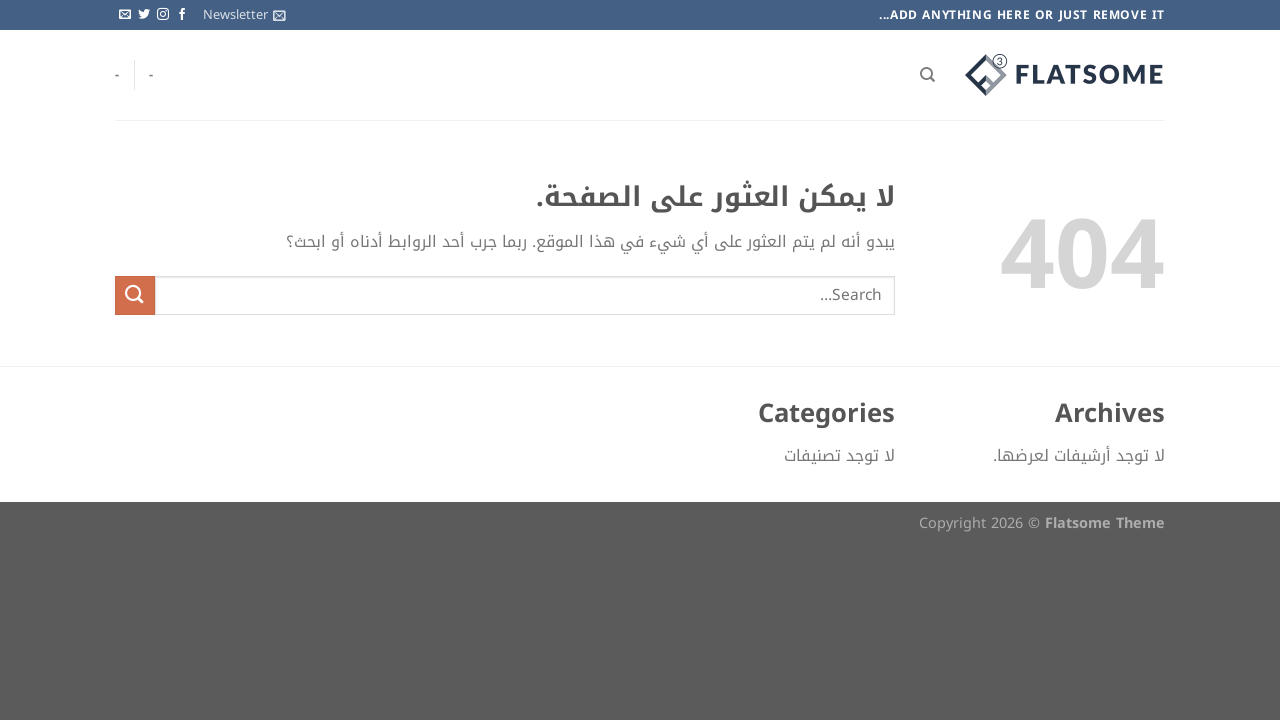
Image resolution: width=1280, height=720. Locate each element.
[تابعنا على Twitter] (144, 15)
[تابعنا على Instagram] (163, 15)
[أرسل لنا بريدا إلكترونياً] (125, 15)
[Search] (927, 75)
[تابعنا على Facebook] (182, 15)
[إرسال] (135, 295)
